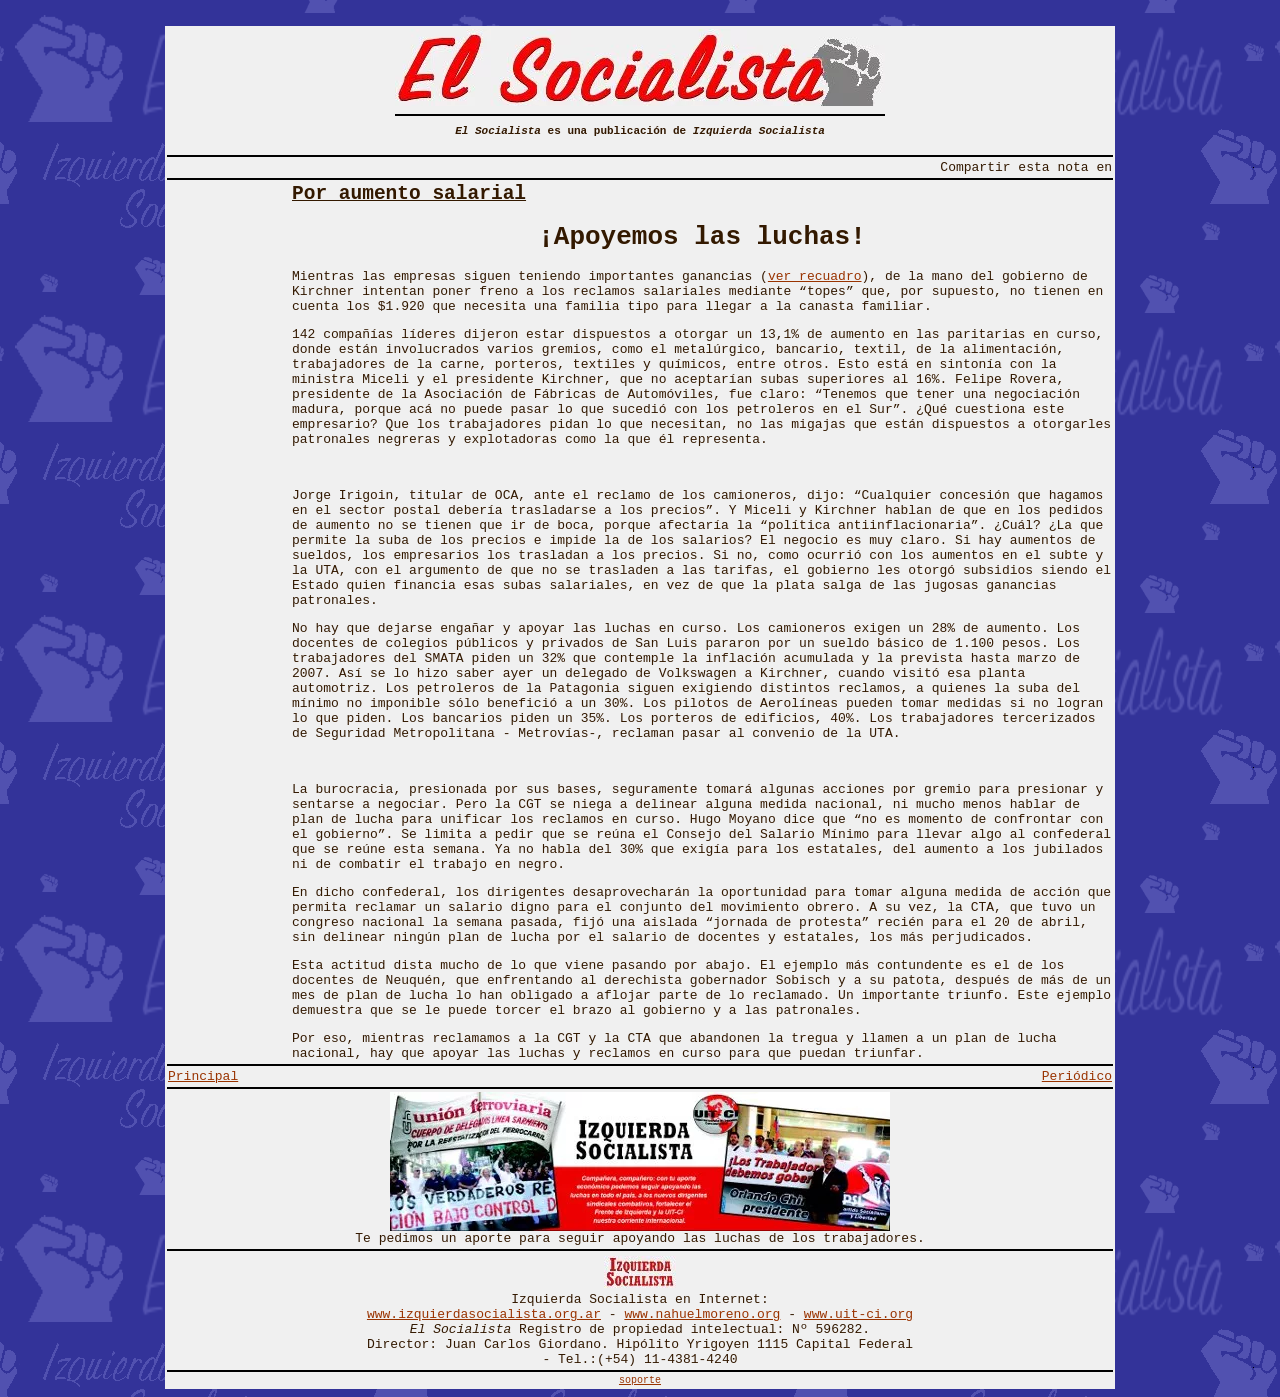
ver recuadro (815, 276)
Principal (203, 1076)
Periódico (1077, 1076)
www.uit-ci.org (858, 1314)
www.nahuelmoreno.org (702, 1314)
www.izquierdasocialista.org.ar (484, 1314)
